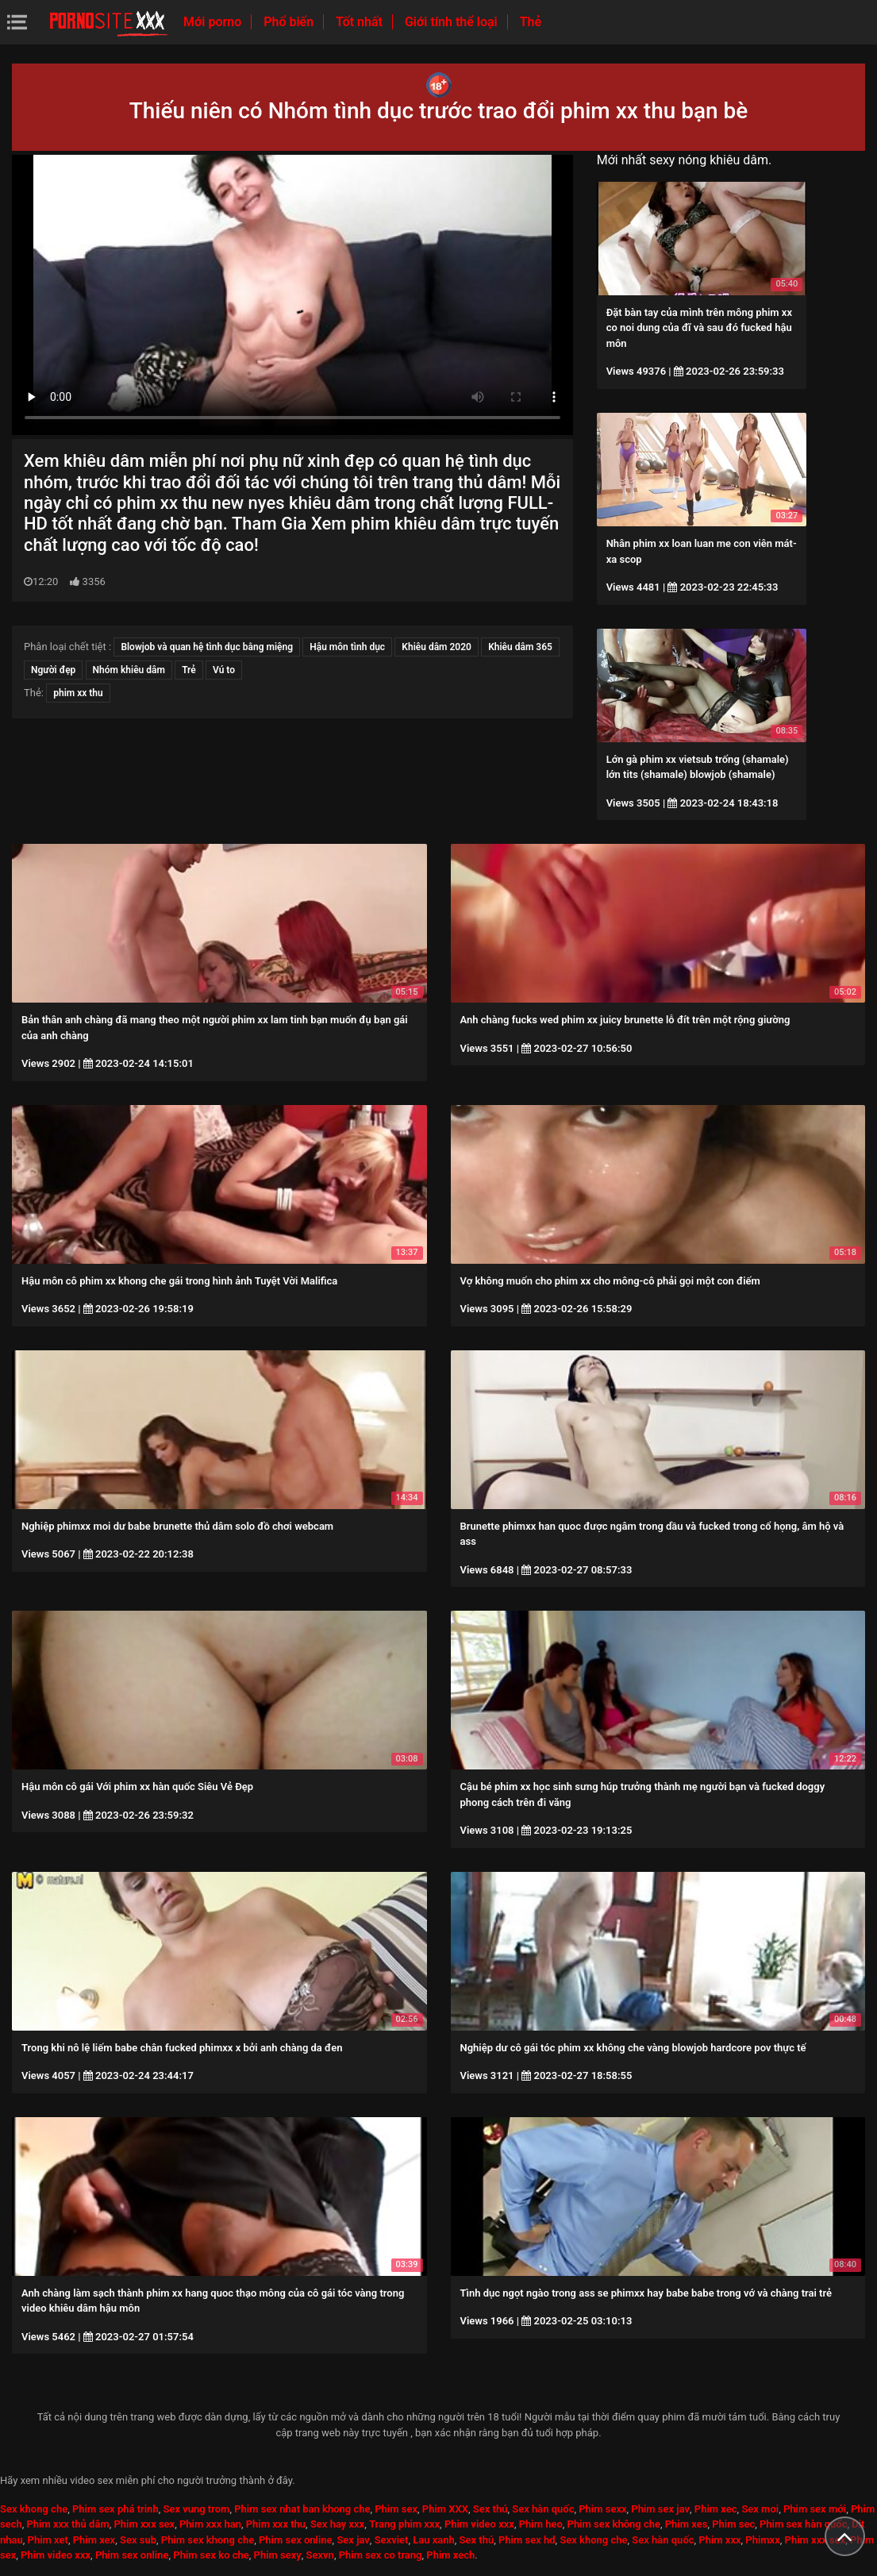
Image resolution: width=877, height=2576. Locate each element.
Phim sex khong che (207, 2540)
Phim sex (396, 2509)
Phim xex (94, 2540)
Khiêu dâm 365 (520, 647)
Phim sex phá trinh (115, 2509)
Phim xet (48, 2540)
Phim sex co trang (380, 2555)
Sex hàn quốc (543, 2509)
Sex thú (490, 2509)
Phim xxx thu (276, 2524)
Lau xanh (434, 2540)
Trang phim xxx (404, 2524)
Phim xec (715, 2509)
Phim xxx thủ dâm (68, 2524)
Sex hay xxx (337, 2524)
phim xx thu (78, 693)
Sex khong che (33, 2509)
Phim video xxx (479, 2524)
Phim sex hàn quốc (803, 2524)
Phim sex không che (613, 2524)
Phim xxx (719, 2540)
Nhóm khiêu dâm (129, 670)
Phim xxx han (210, 2524)
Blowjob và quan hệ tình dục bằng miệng (207, 647)
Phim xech (450, 2555)
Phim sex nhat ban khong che (302, 2509)
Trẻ (189, 670)
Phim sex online (296, 2540)
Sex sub (138, 2540)
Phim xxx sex (144, 2524)
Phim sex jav (660, 2509)
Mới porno (213, 21)
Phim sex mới (814, 2509)
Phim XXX (445, 2509)
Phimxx (762, 2540)
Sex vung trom (196, 2509)
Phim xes (686, 2524)
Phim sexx (602, 2509)
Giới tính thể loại (453, 21)
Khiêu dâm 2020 (436, 647)
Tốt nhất (361, 21)
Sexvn (320, 2555)
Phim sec (733, 2524)
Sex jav (353, 2540)
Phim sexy (278, 2555)
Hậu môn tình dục (347, 647)
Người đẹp (53, 670)
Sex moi (760, 2509)
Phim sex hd (527, 2540)
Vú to (224, 670)
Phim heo (541, 2524)
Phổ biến (290, 21)
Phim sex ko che (210, 2555)
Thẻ (530, 21)
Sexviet (392, 2540)
